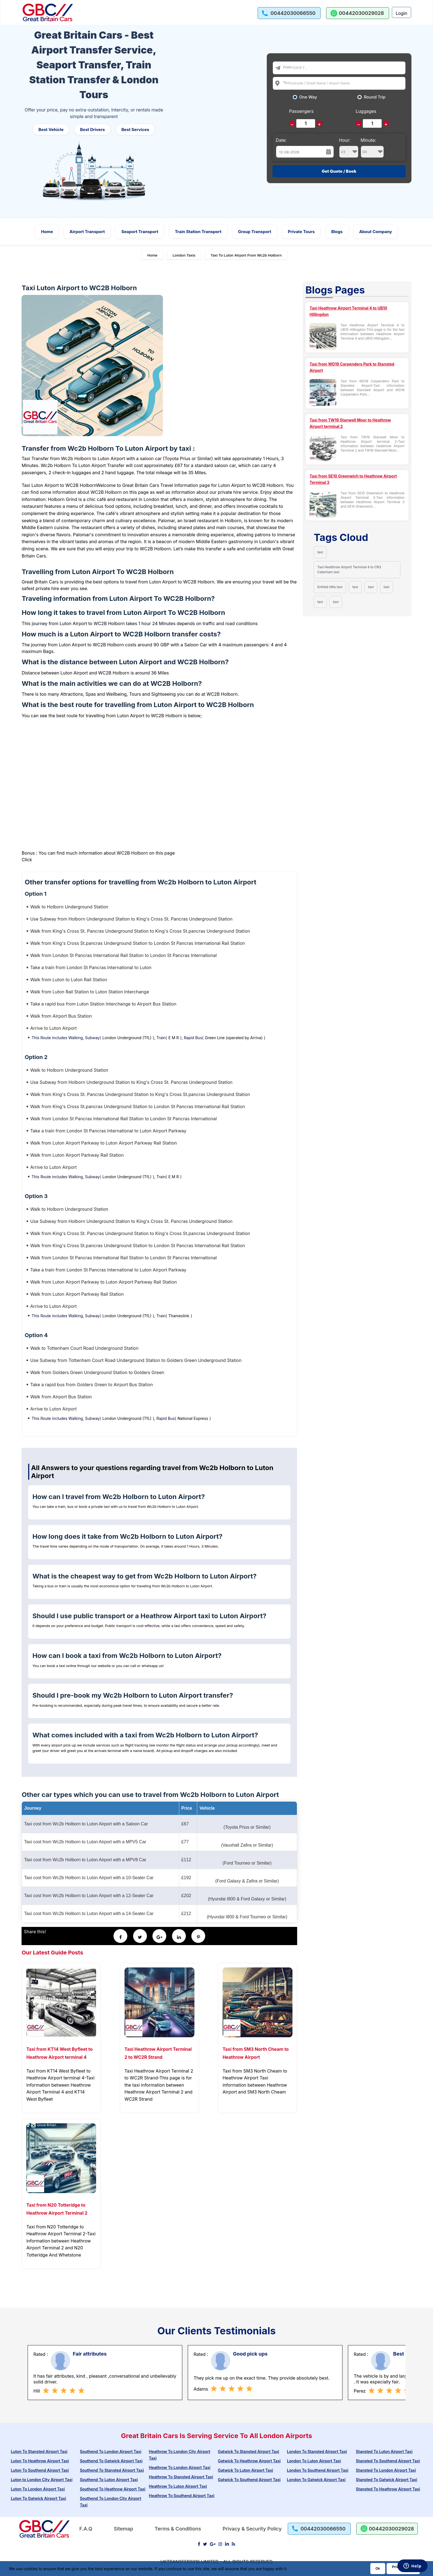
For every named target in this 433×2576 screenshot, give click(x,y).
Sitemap (123, 2529)
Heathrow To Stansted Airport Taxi (181, 2476)
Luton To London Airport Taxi (38, 2489)
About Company (375, 231)
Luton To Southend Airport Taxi (40, 2470)
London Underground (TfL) (127, 1037)
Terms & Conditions (178, 2529)
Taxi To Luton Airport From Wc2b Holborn (246, 255)
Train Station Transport (198, 231)
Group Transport (254, 231)
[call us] (289, 13)
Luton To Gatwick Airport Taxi (38, 2498)
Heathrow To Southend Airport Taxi (181, 2495)
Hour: (348, 147)
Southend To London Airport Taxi (110, 2451)
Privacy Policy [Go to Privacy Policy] (403, 2567)
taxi (320, 552)
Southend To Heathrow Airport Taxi (112, 2489)
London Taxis (184, 255)
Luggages (366, 111)
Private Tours (301, 231)
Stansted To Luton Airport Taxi (384, 2451)
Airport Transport (87, 231)
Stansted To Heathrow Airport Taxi (388, 2489)
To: (286, 82)
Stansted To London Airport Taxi (386, 2470)
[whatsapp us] (357, 13)
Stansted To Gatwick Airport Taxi (386, 2479)
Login (401, 13)
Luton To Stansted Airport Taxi (39, 2451)
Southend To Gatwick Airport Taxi (111, 2460)
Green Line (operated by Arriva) (234, 1037)
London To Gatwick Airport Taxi (316, 2479)
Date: (281, 140)
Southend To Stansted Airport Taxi (112, 2470)
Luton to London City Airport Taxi (41, 2479)
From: (288, 67)
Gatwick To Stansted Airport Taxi (248, 2451)
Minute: (372, 147)
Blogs (337, 231)
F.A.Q (85, 2529)
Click (27, 859)
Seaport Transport (139, 231)
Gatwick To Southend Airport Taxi (249, 2479)
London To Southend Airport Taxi (317, 2470)
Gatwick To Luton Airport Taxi (245, 2470)
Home (47, 231)
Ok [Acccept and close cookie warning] (378, 2568)
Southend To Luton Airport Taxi (109, 2479)
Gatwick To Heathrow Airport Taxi (249, 2460)
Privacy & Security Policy (252, 2529)
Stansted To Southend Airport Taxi (388, 2460)
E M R (173, 1037)
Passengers (301, 111)
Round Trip (375, 97)
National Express (193, 1418)
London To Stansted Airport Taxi (317, 2451)
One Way (308, 97)
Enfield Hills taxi (329, 587)
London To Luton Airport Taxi (314, 2460)
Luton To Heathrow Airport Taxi (40, 2460)
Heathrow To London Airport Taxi (179, 2467)
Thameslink (178, 1315)
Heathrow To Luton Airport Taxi (178, 2486)
